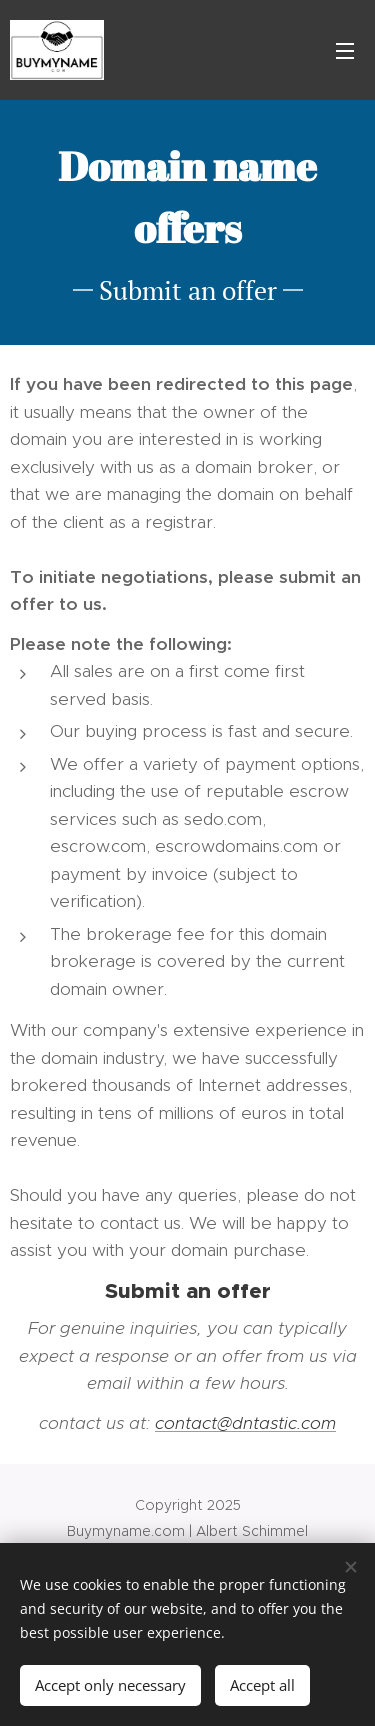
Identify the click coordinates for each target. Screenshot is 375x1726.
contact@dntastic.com (245, 1423)
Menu (345, 51)
